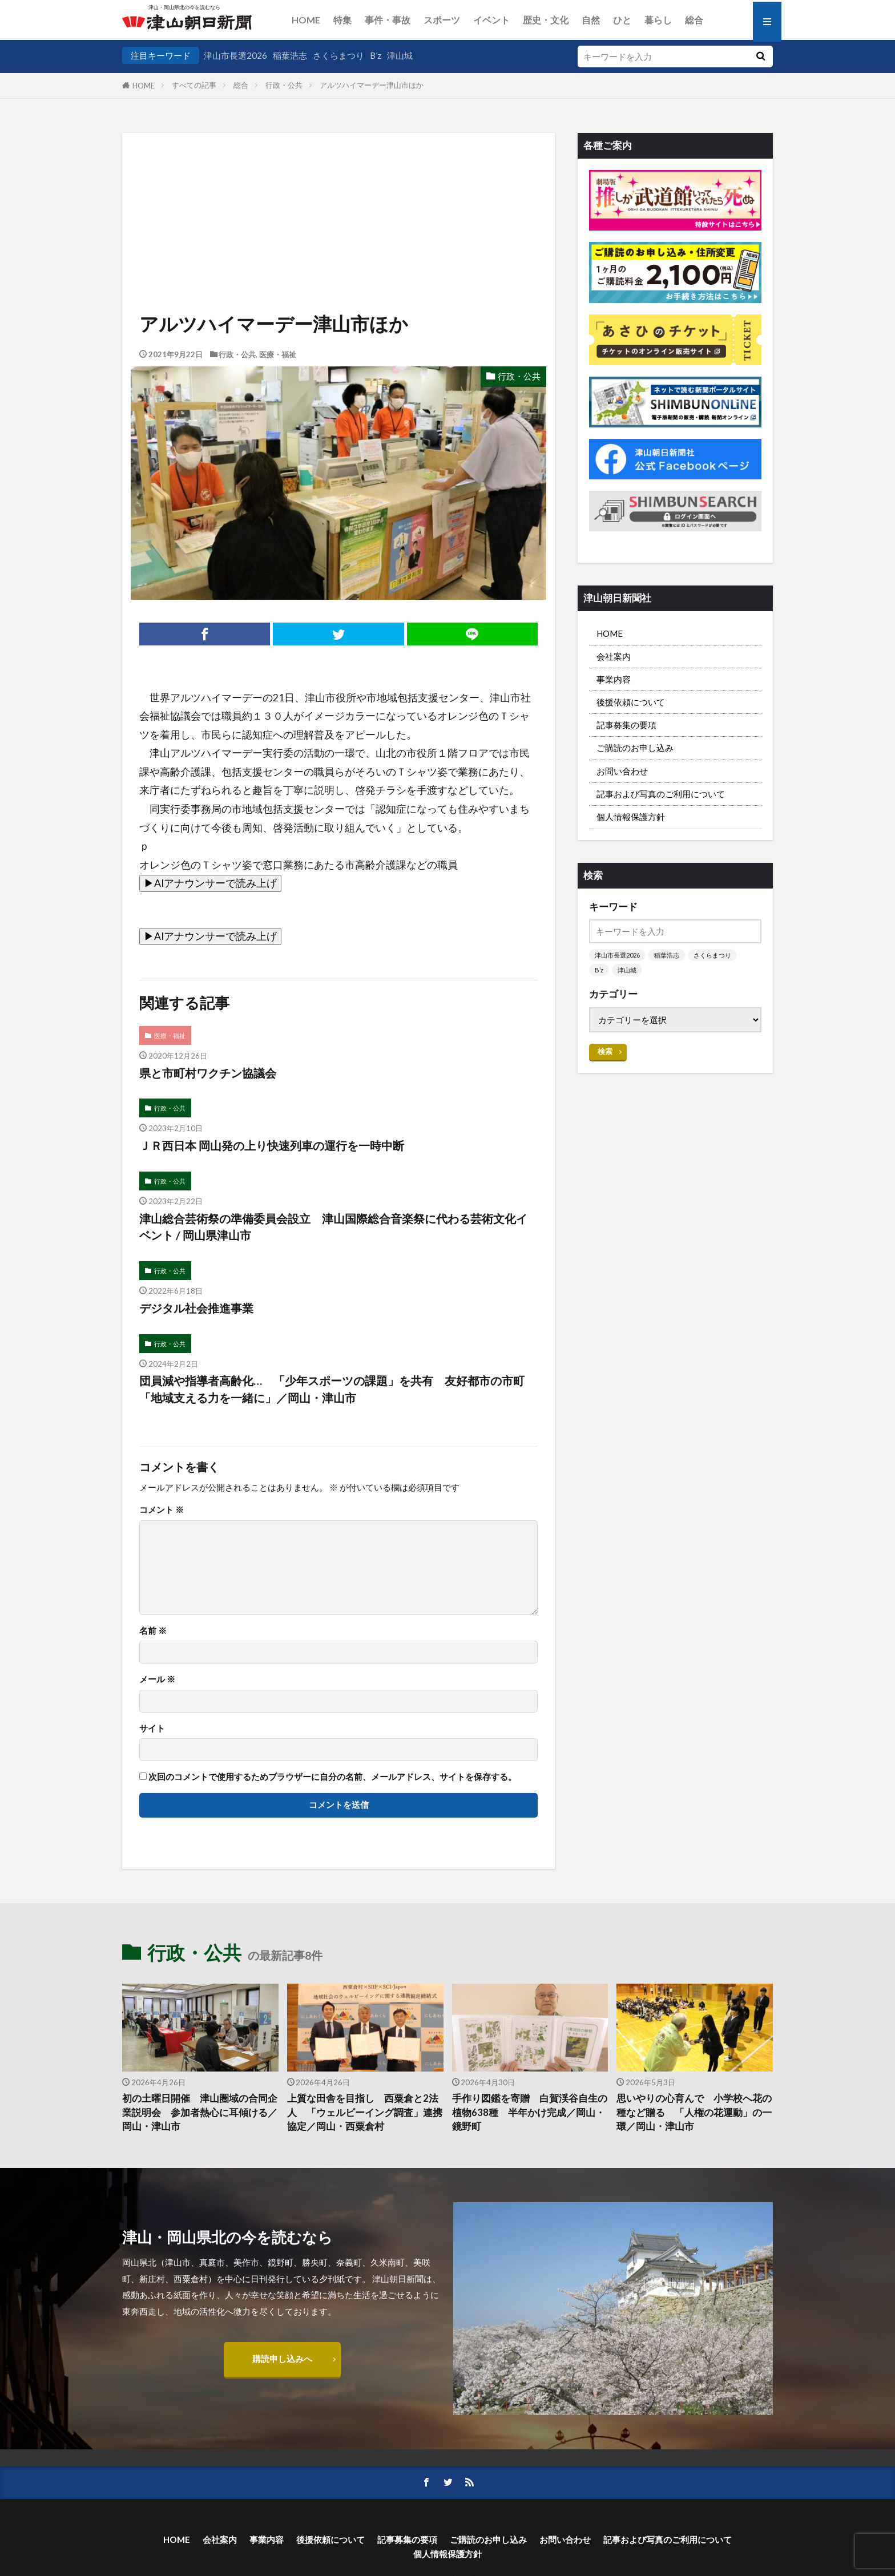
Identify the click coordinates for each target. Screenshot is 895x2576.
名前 (153, 1630)
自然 (591, 19)
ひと (622, 19)
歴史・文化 (546, 19)
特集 (342, 19)
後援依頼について (630, 702)
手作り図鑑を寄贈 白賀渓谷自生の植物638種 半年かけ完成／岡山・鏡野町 (529, 2113)
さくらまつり (338, 55)
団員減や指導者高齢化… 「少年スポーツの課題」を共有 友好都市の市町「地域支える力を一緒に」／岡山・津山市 (332, 1389)
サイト (152, 1728)
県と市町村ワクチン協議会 (207, 1073)
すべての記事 (194, 85)
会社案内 (613, 656)
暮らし (658, 19)
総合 (694, 19)
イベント (491, 19)
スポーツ (442, 19)
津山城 (400, 55)
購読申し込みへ (282, 2358)
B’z (375, 55)
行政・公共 (284, 85)
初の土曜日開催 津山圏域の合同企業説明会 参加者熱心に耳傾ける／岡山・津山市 (199, 2113)
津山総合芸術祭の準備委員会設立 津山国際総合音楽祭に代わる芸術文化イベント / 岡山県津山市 (333, 1227)
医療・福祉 (277, 354)
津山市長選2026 (235, 55)
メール (157, 1679)
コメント (161, 1509)
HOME (306, 19)
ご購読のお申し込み (635, 747)
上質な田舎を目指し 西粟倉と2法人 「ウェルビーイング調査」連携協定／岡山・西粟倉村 (364, 2113)
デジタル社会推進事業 (196, 1308)
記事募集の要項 (626, 725)
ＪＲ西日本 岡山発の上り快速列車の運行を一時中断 (271, 1145)
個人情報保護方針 (630, 816)
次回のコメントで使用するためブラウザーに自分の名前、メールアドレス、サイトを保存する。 (332, 1776)
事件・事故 (387, 19)
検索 (605, 1051)
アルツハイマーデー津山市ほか (372, 85)
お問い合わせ (622, 771)
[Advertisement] (338, 191)
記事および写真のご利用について (660, 794)
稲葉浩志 (290, 55)
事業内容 (613, 679)
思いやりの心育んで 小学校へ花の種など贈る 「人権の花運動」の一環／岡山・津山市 (694, 2113)
